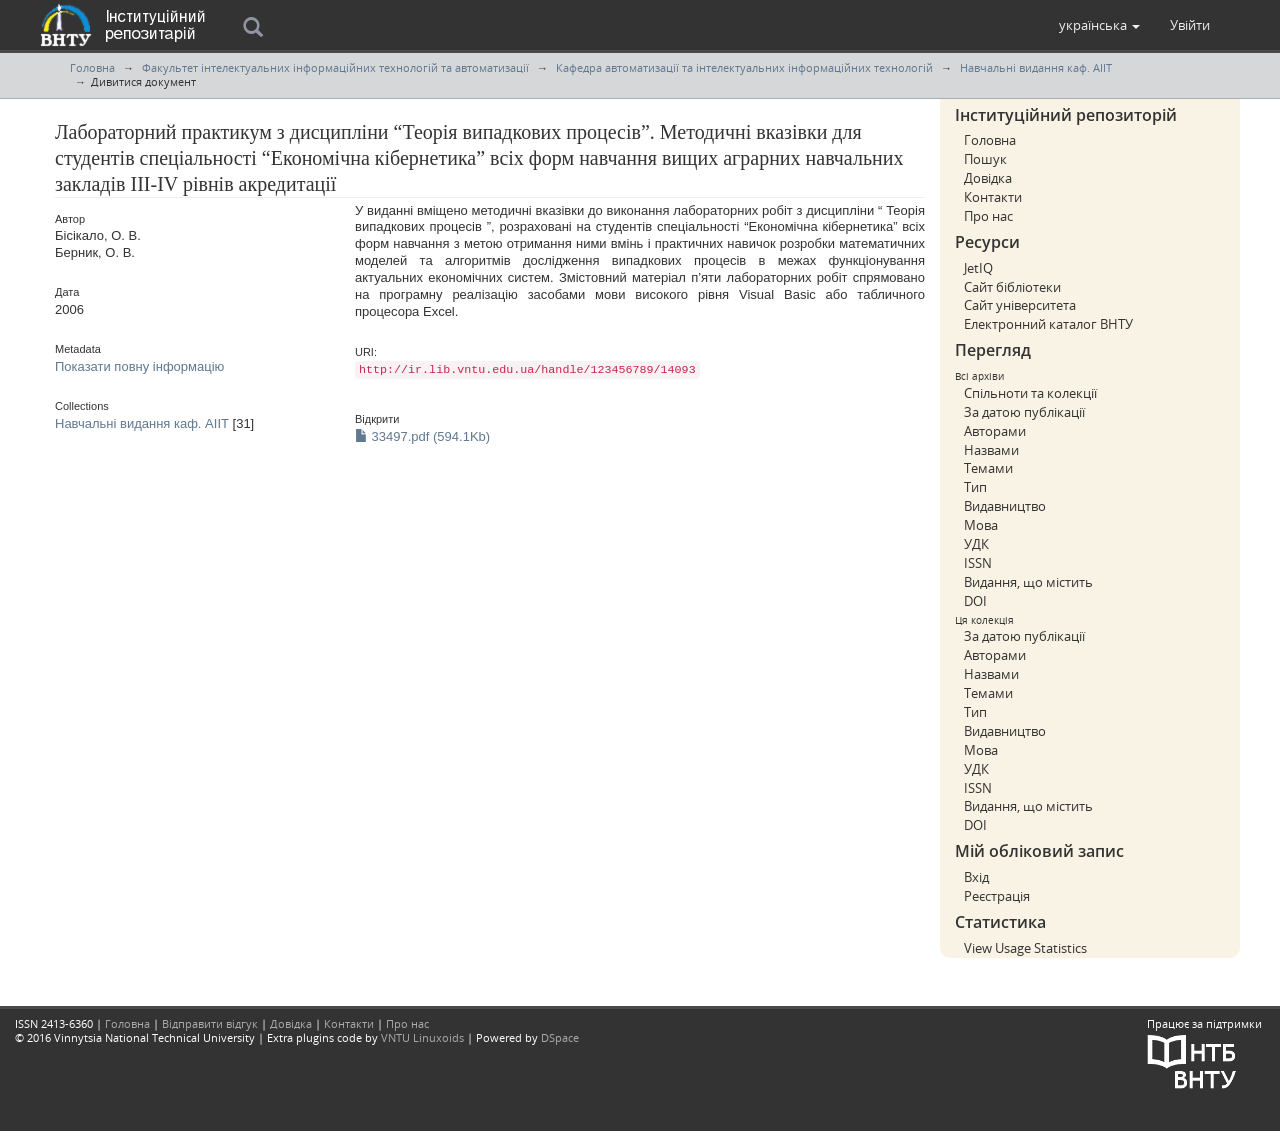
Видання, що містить (1028, 582)
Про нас (988, 216)
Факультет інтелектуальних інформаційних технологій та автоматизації (335, 67)
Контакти (993, 197)
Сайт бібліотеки (1012, 287)
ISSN (978, 563)
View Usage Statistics (1025, 948)
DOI (975, 601)
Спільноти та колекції (1030, 393)
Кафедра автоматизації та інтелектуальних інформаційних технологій (744, 67)
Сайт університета (1020, 305)
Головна (92, 67)
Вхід (976, 877)
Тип (975, 487)
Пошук (985, 159)
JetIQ (978, 268)
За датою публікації (1024, 412)
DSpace (560, 1037)
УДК (976, 544)
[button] (1099, 25)
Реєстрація (997, 896)
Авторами (995, 431)
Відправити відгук (210, 1023)
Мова (981, 525)
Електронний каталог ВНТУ (1048, 324)
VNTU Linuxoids (422, 1037)
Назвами (991, 450)
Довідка (988, 178)
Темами (988, 468)
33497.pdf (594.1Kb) (422, 436)
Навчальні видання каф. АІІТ (1036, 67)
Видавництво (1005, 506)
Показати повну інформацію (139, 366)
